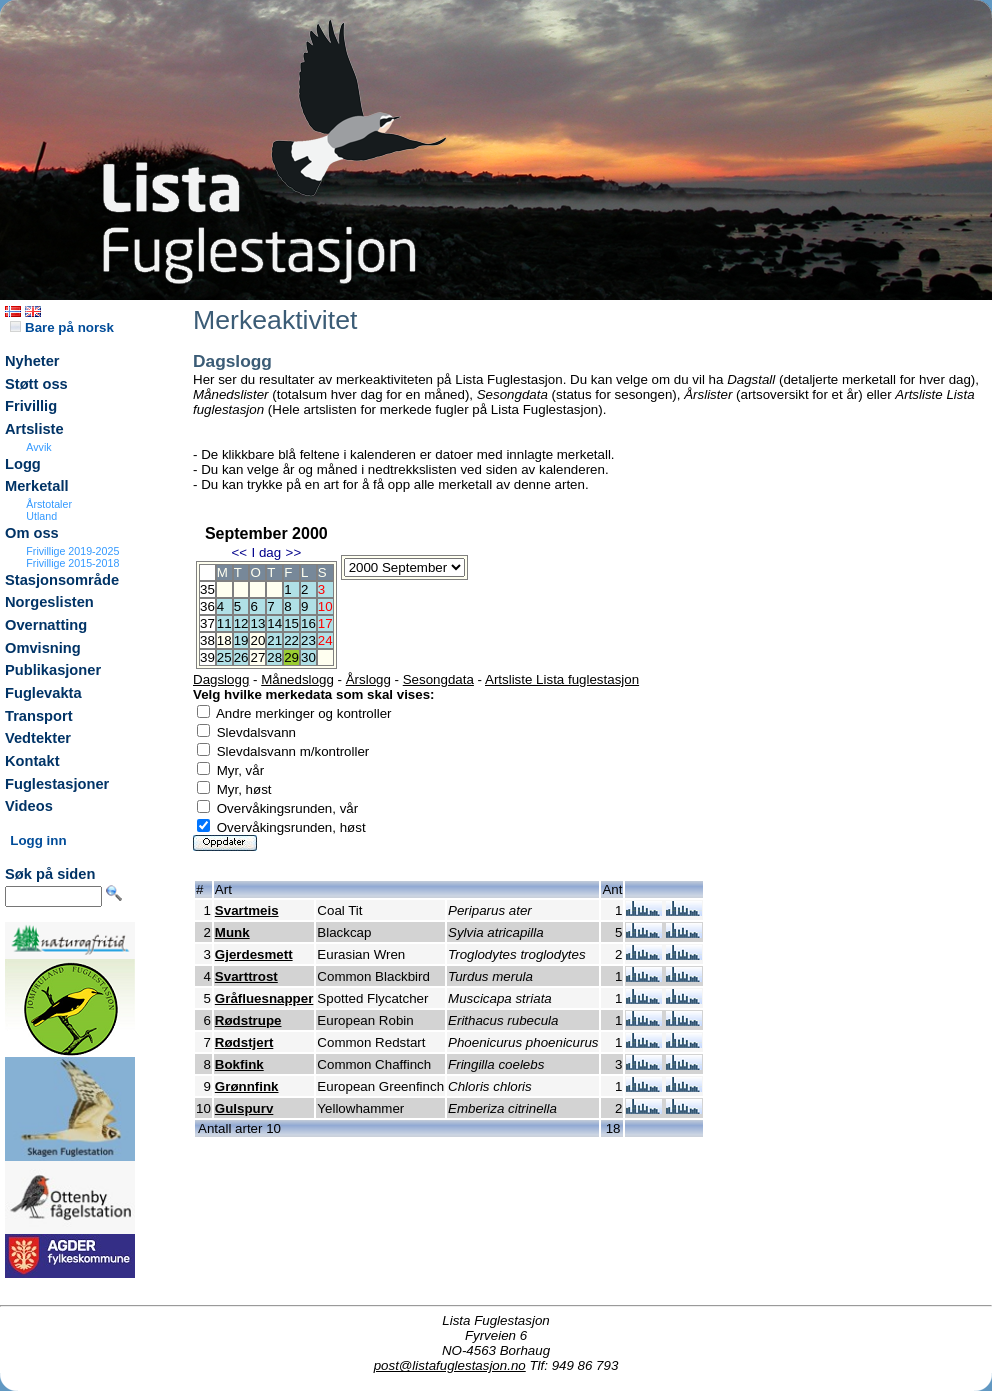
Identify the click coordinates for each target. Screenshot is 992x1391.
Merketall (37, 486)
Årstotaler (49, 504)
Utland (41, 516)
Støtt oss (36, 384)
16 (308, 623)
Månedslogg (297, 679)
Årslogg (368, 679)
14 (274, 623)
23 (308, 640)
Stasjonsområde (62, 580)
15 (291, 623)
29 (291, 657)
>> (294, 552)
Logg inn (38, 840)
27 (257, 657)
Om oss (32, 533)
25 (224, 657)
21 (274, 640)
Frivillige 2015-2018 (72, 563)
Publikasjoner (53, 670)
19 (241, 640)
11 (224, 623)
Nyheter (32, 361)
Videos (29, 806)
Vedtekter (38, 738)
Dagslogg (221, 679)
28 (274, 657)
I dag (266, 552)
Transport (39, 716)
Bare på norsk (62, 327)
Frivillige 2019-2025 (72, 551)
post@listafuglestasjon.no (450, 1365)
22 (291, 640)
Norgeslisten (49, 602)
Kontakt (32, 761)
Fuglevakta (43, 693)
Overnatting (46, 625)
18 (224, 640)
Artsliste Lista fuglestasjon (562, 679)
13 (257, 623)
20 (257, 640)
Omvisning (43, 648)
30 (308, 657)
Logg (23, 464)
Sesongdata (438, 679)
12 (241, 623)
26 (241, 657)
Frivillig (31, 406)
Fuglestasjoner (57, 784)
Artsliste (34, 429)
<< (239, 552)
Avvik (38, 447)
